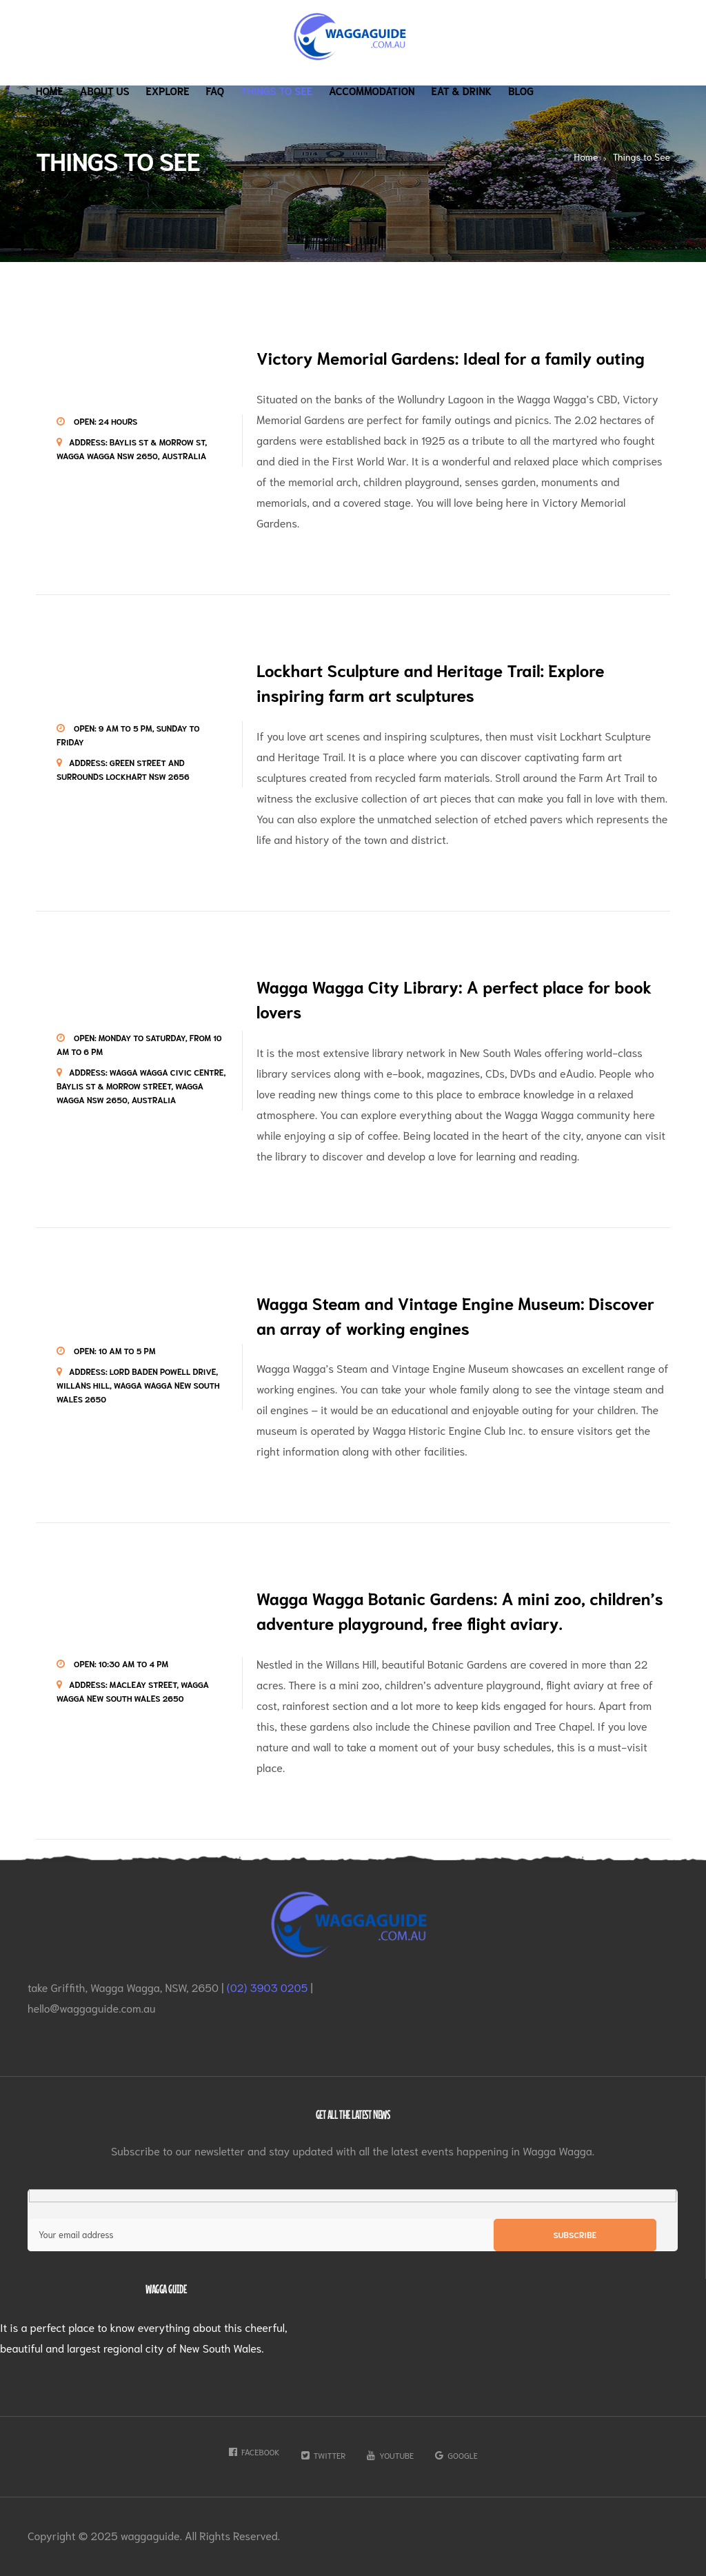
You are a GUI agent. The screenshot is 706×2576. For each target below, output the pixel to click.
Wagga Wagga (552, 398)
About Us (105, 90)
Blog (521, 90)
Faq (214, 90)
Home (49, 90)
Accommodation (372, 90)
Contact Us (66, 122)
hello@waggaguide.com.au (92, 2007)
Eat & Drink (462, 90)
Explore (168, 90)
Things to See (276, 90)
